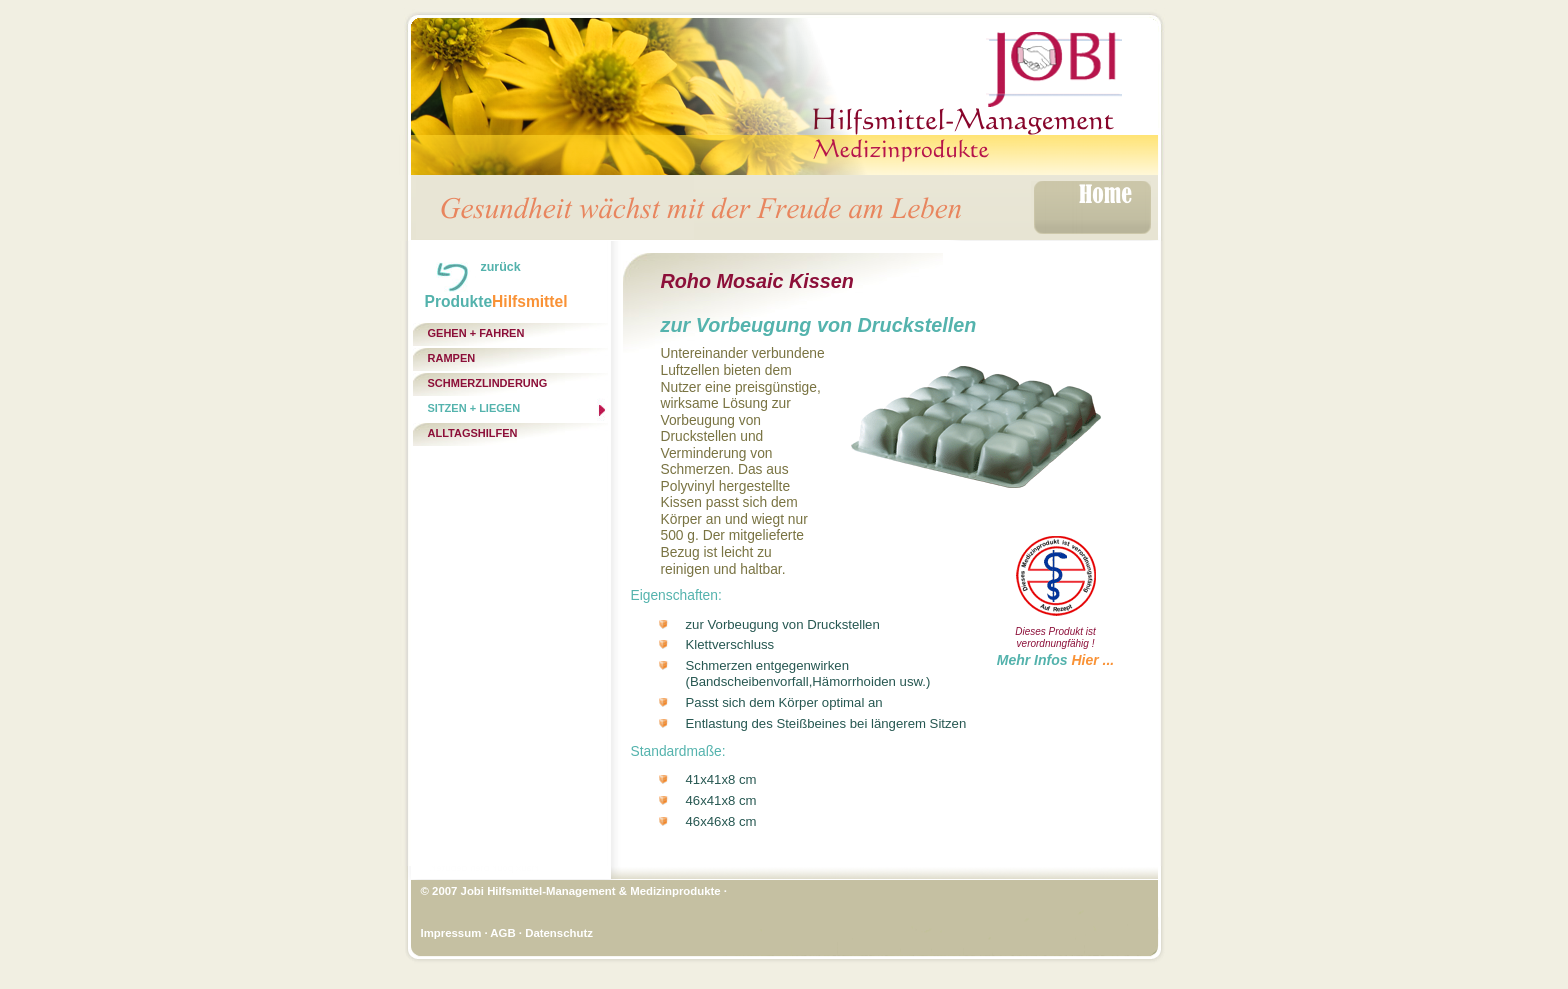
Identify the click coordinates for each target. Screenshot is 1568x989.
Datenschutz (559, 933)
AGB (502, 933)
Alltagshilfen (473, 433)
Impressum (451, 933)
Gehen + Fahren (476, 333)
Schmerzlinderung (488, 383)
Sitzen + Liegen (474, 408)
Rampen (452, 358)
